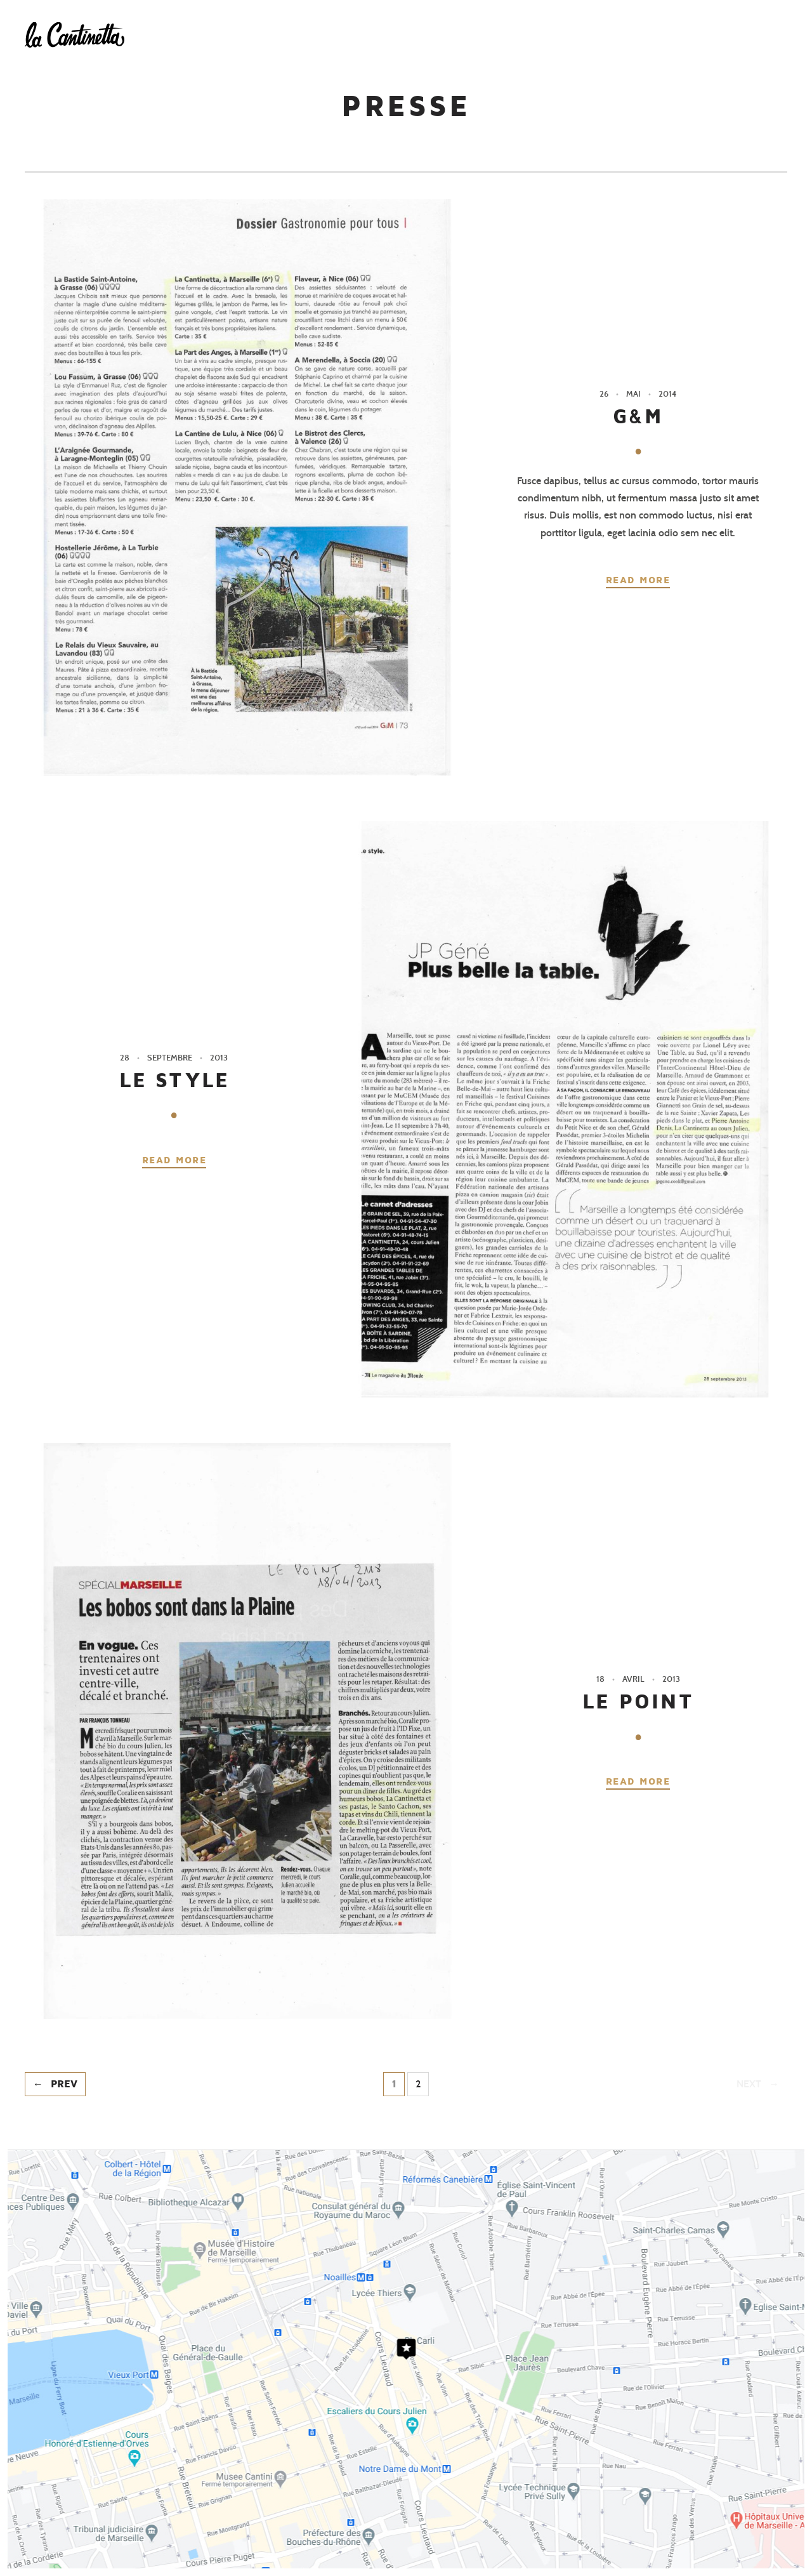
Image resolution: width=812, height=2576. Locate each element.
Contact (752, 30)
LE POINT (637, 1702)
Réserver (611, 30)
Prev (64, 2084)
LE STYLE (174, 1080)
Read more (638, 580)
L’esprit (477, 30)
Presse (682, 30)
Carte (542, 30)
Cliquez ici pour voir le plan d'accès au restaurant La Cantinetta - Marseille (406, 2359)
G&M (638, 417)
